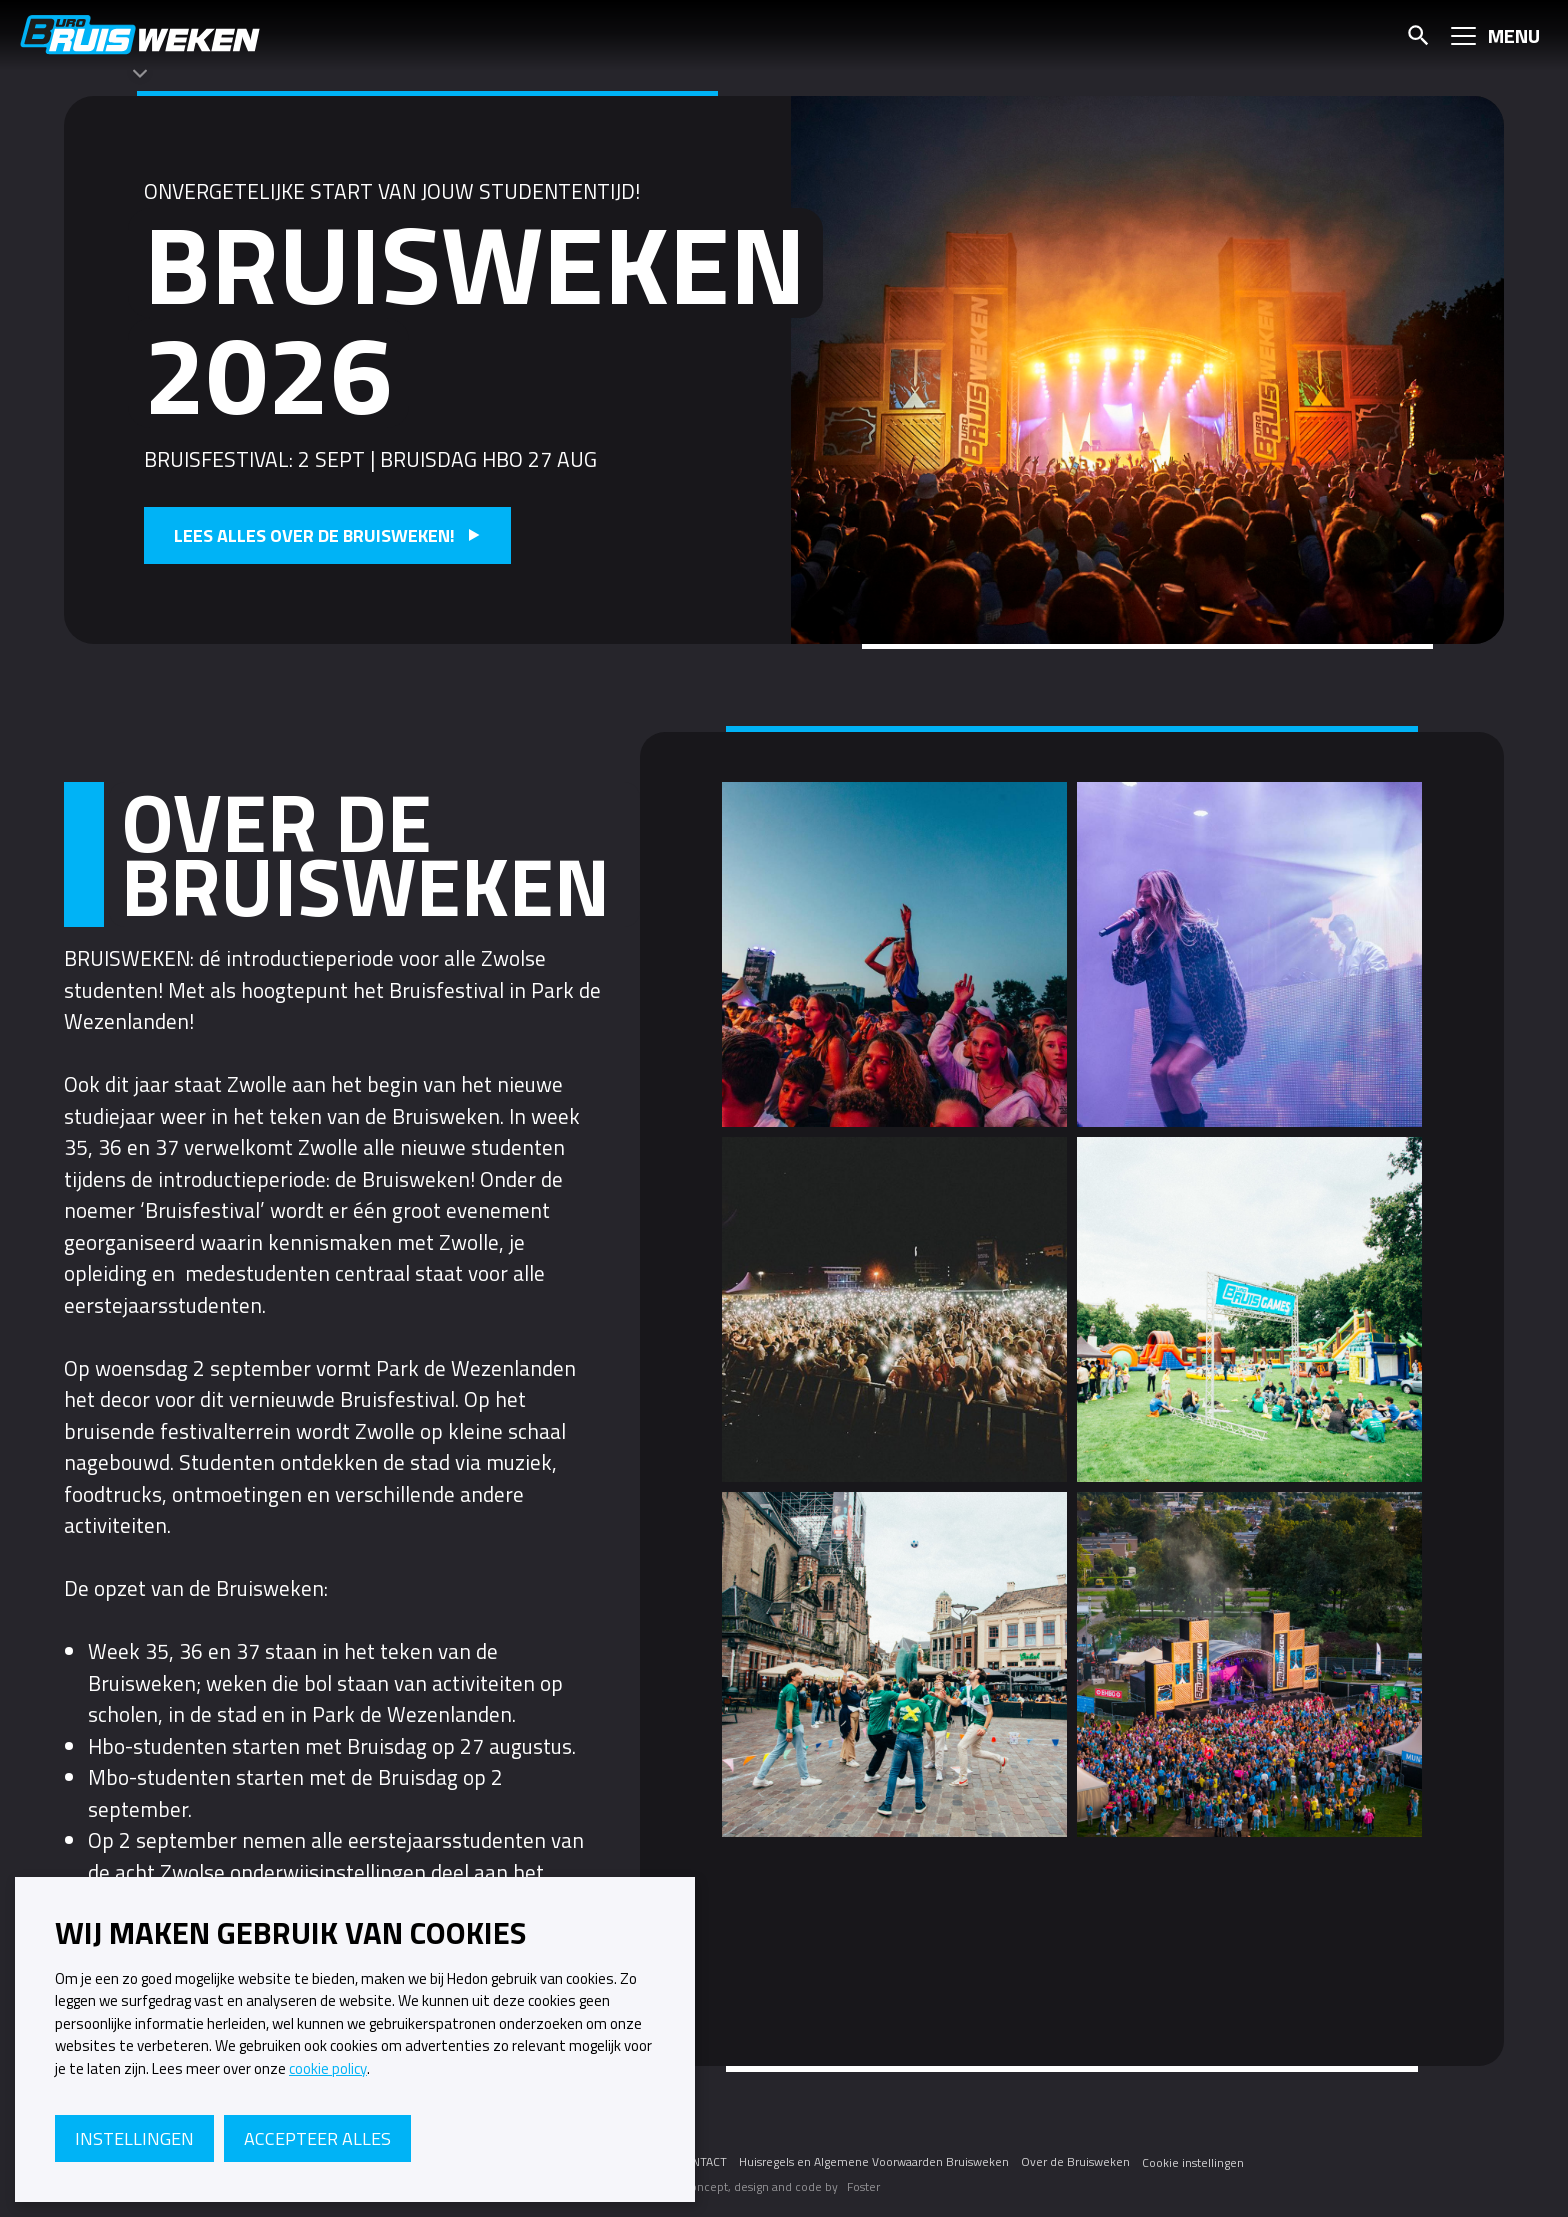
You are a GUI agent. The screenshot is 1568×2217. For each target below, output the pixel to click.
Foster (863, 2186)
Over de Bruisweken (1075, 2162)
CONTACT (701, 2162)
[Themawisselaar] (140, 73)
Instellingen (134, 2138)
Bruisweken (140, 35)
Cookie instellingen (1193, 2162)
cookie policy (328, 2069)
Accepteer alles (317, 2138)
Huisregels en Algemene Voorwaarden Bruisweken (874, 2162)
